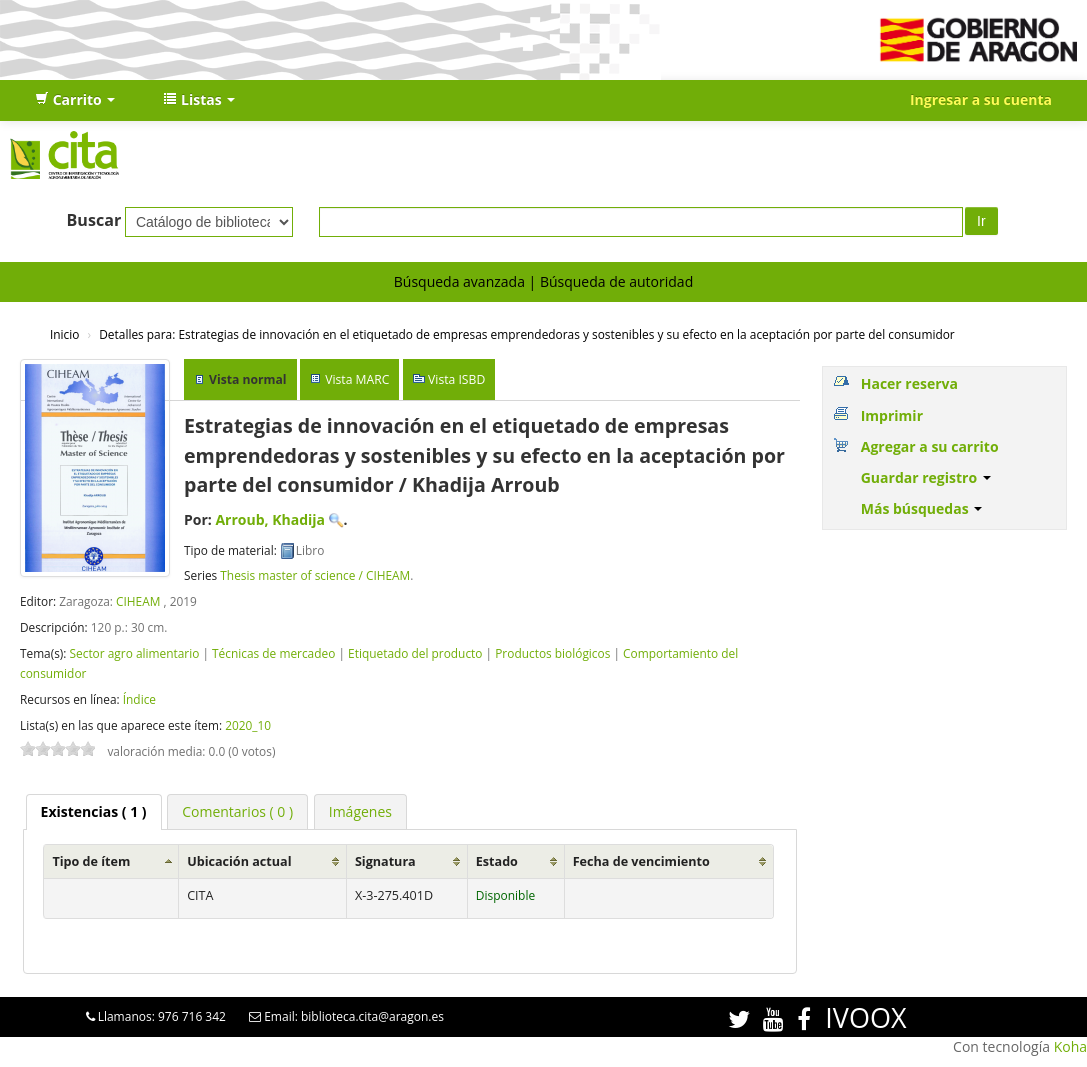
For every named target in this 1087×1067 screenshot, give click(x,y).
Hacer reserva (909, 383)
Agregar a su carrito (930, 446)
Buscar (94, 220)
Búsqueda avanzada (459, 281)
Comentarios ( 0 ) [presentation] (237, 811)
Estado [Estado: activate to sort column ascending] (497, 861)
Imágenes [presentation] (360, 811)
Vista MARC (357, 379)
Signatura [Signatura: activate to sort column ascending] (385, 861)
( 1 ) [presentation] (94, 811)
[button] (75, 100)
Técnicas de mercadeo (273, 653)
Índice (139, 699)
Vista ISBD (456, 379)
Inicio (64, 334)
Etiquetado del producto (415, 653)
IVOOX (865, 1017)
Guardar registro (926, 477)
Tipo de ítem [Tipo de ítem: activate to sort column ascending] (91, 861)
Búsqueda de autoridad (616, 281)
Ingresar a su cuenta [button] (981, 99)
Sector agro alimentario (134, 653)
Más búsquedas (922, 508)
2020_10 (248, 725)
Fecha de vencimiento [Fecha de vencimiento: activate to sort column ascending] (641, 861)
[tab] (94, 812)
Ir (981, 221)
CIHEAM (138, 601)
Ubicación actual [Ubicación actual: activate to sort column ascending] (239, 861)
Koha (1070, 1046)
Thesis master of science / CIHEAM (315, 575)
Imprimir (892, 415)
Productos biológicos (552, 653)
